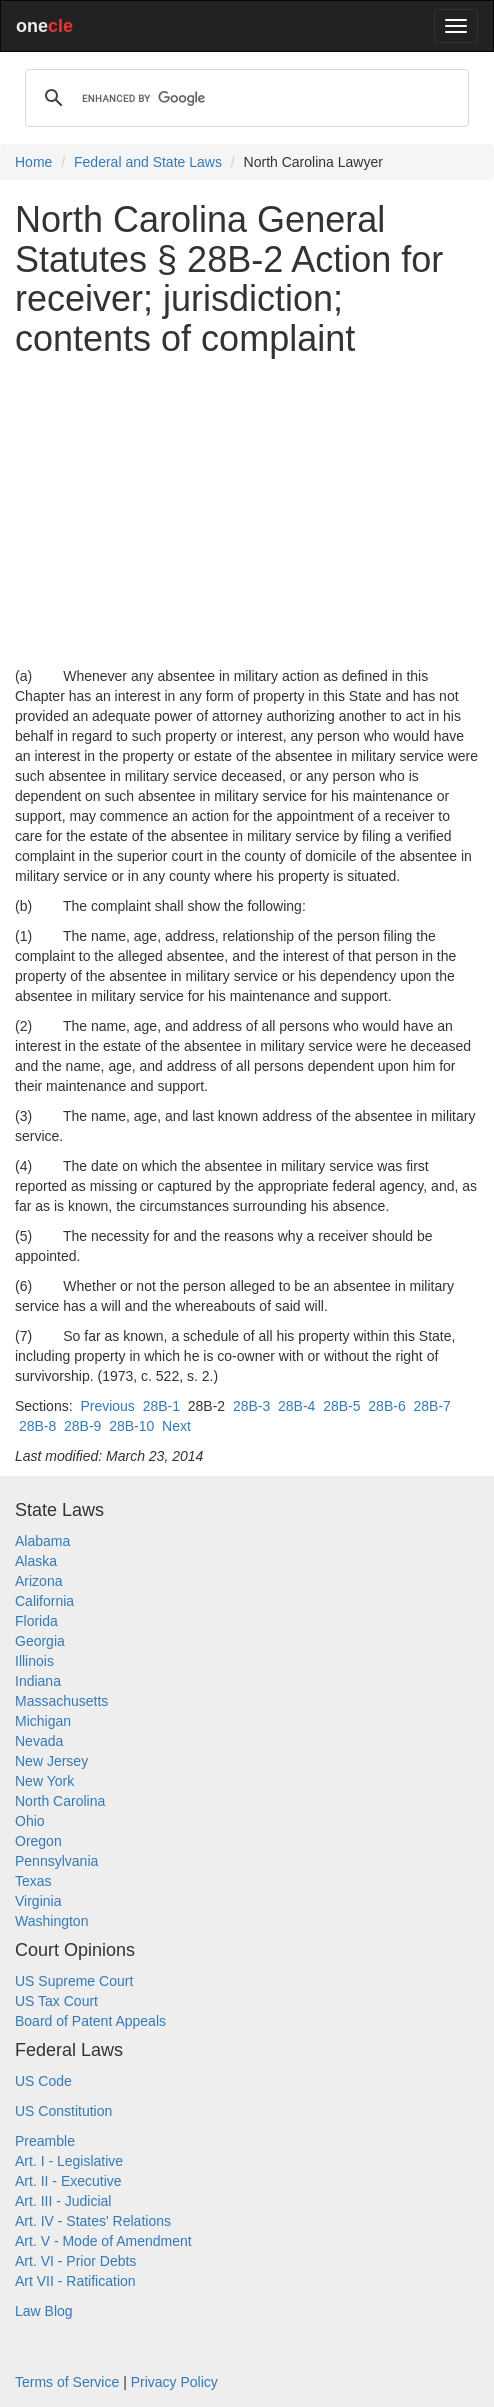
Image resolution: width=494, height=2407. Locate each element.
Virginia (38, 1901)
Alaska (36, 1561)
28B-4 (296, 1406)
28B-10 (131, 1426)
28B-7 (431, 1406)
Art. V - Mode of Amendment (103, 2241)
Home (33, 162)
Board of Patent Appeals (90, 2021)
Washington (51, 1921)
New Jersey (51, 1761)
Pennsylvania (56, 1861)
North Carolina (60, 1801)
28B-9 (82, 1426)
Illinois (34, 1661)
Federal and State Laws (148, 162)
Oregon (38, 1841)
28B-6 (386, 1406)
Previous (107, 1406)
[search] (244, 98)
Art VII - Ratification (75, 2281)
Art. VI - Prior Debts (75, 2261)
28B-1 (161, 1406)
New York (44, 1781)
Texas (33, 1881)
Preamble (45, 2141)
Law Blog (44, 2311)
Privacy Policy (174, 2382)
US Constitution (63, 2111)
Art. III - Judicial (63, 2201)
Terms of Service (67, 2382)
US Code (43, 2081)
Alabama (42, 1541)
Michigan (43, 1721)
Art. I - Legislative (69, 2161)
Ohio (30, 1821)
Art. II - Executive (68, 2181)
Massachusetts (61, 1701)
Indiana (38, 1681)
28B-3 (251, 1406)
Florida (36, 1621)
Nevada (39, 1741)
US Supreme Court (74, 1981)
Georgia (40, 1641)
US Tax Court (56, 2001)
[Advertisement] (247, 512)
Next (176, 1426)
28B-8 (37, 1426)
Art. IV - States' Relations (93, 2221)
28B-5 (341, 1406)
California (44, 1601)
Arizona (38, 1581)
